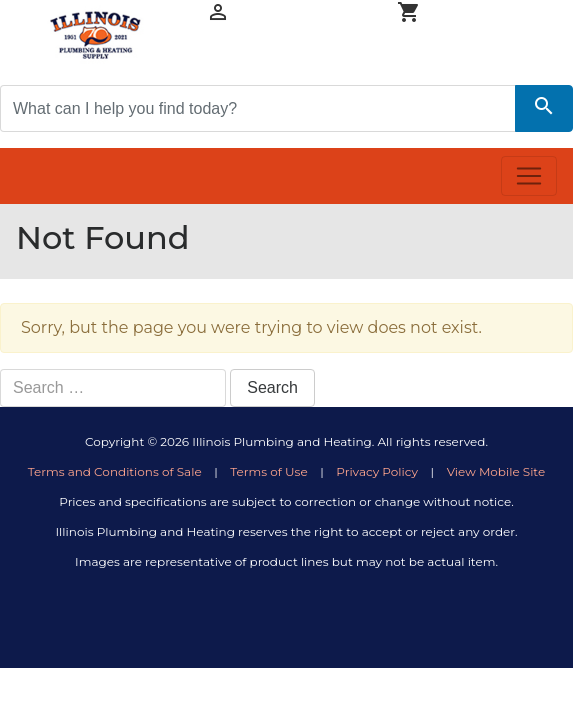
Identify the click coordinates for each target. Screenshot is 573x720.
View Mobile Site (496, 471)
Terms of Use (268, 471)
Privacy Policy (377, 471)
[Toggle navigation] (529, 176)
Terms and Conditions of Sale (115, 471)
